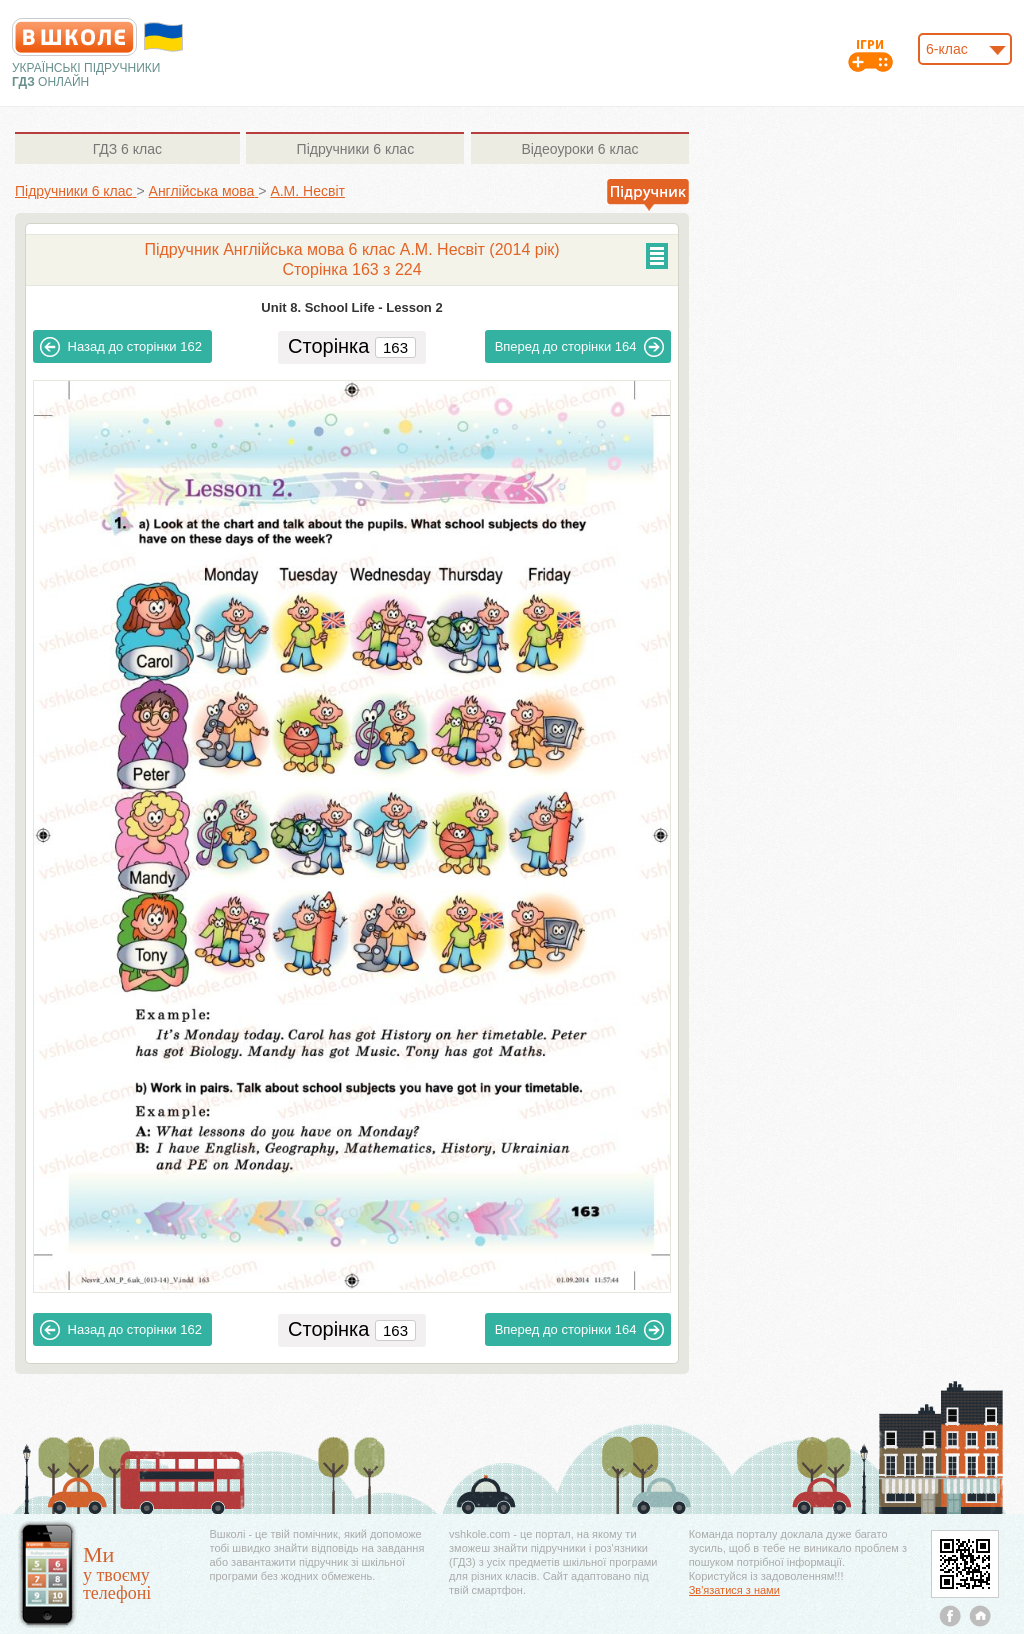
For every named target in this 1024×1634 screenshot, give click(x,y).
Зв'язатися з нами (734, 1590)
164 (580, 347)
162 (121, 347)
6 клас (127, 149)
